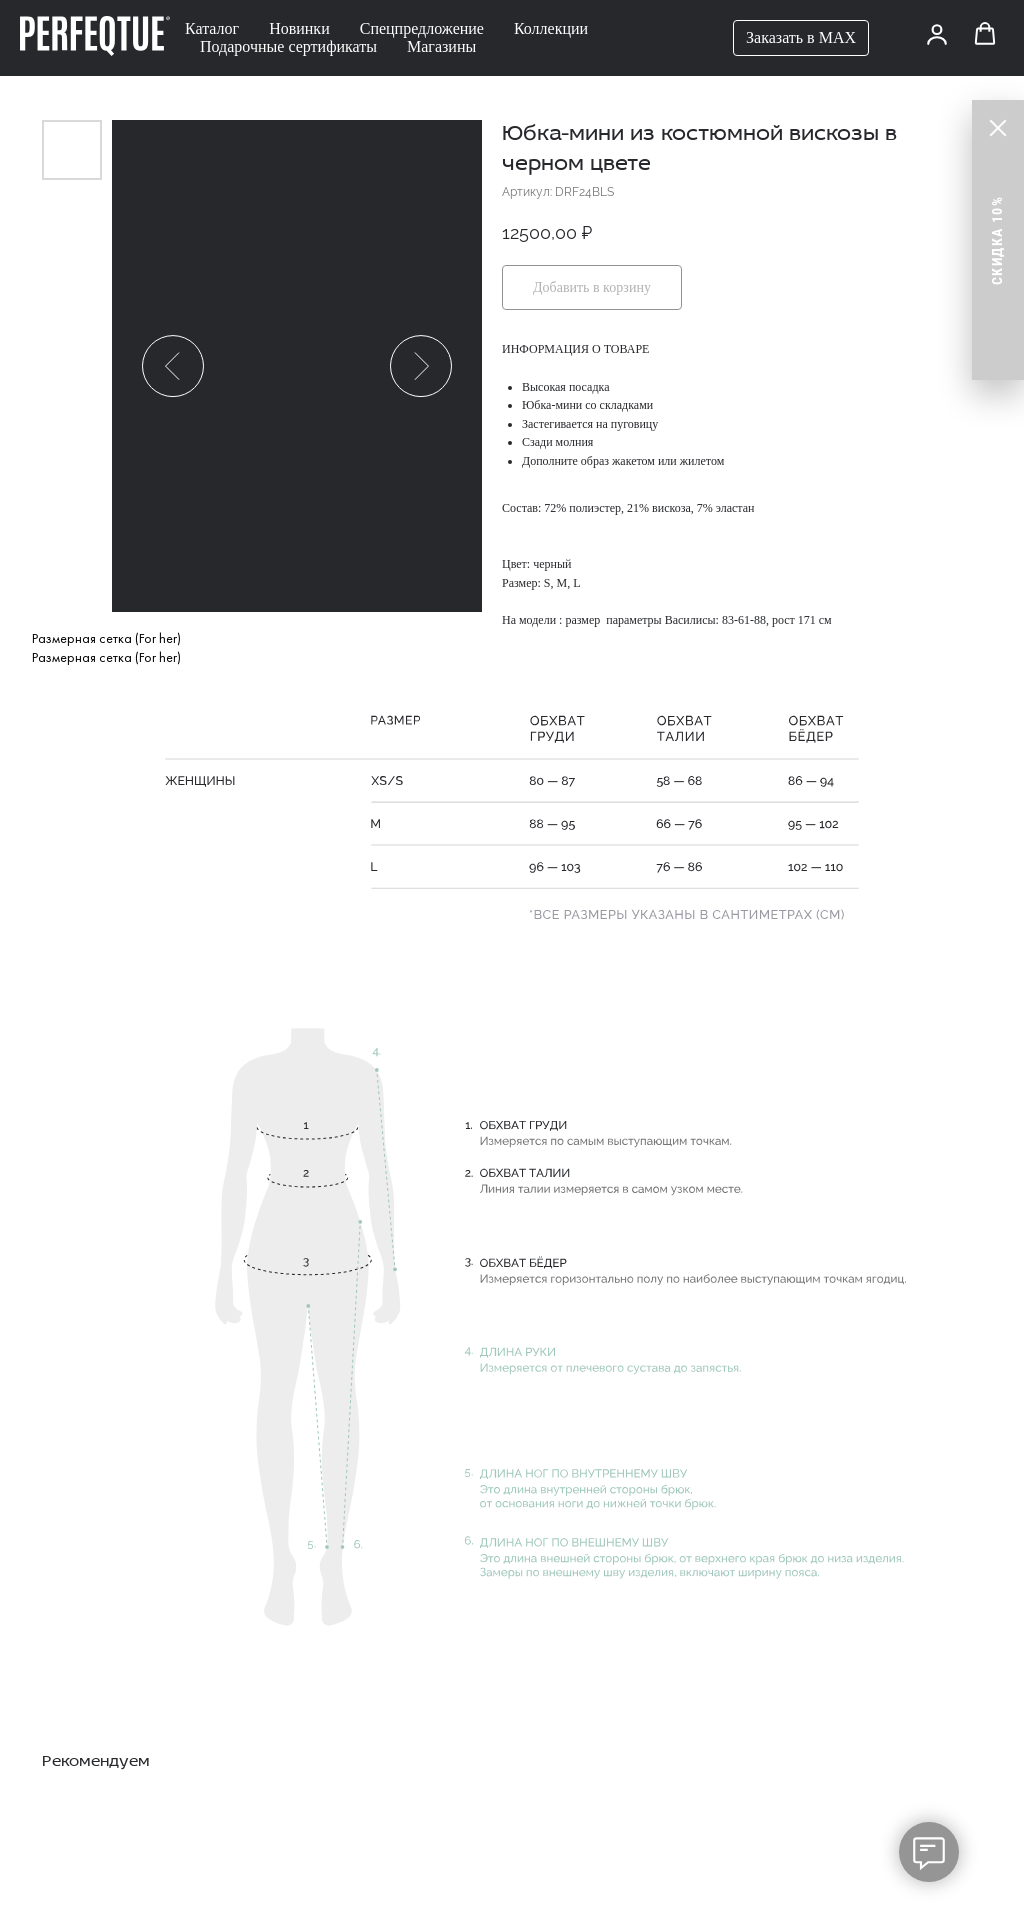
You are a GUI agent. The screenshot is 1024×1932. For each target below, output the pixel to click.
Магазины (441, 46)
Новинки (299, 28)
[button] (937, 34)
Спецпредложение (422, 28)
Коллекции (551, 28)
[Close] (998, 128)
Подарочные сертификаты (288, 46)
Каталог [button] (212, 28)
